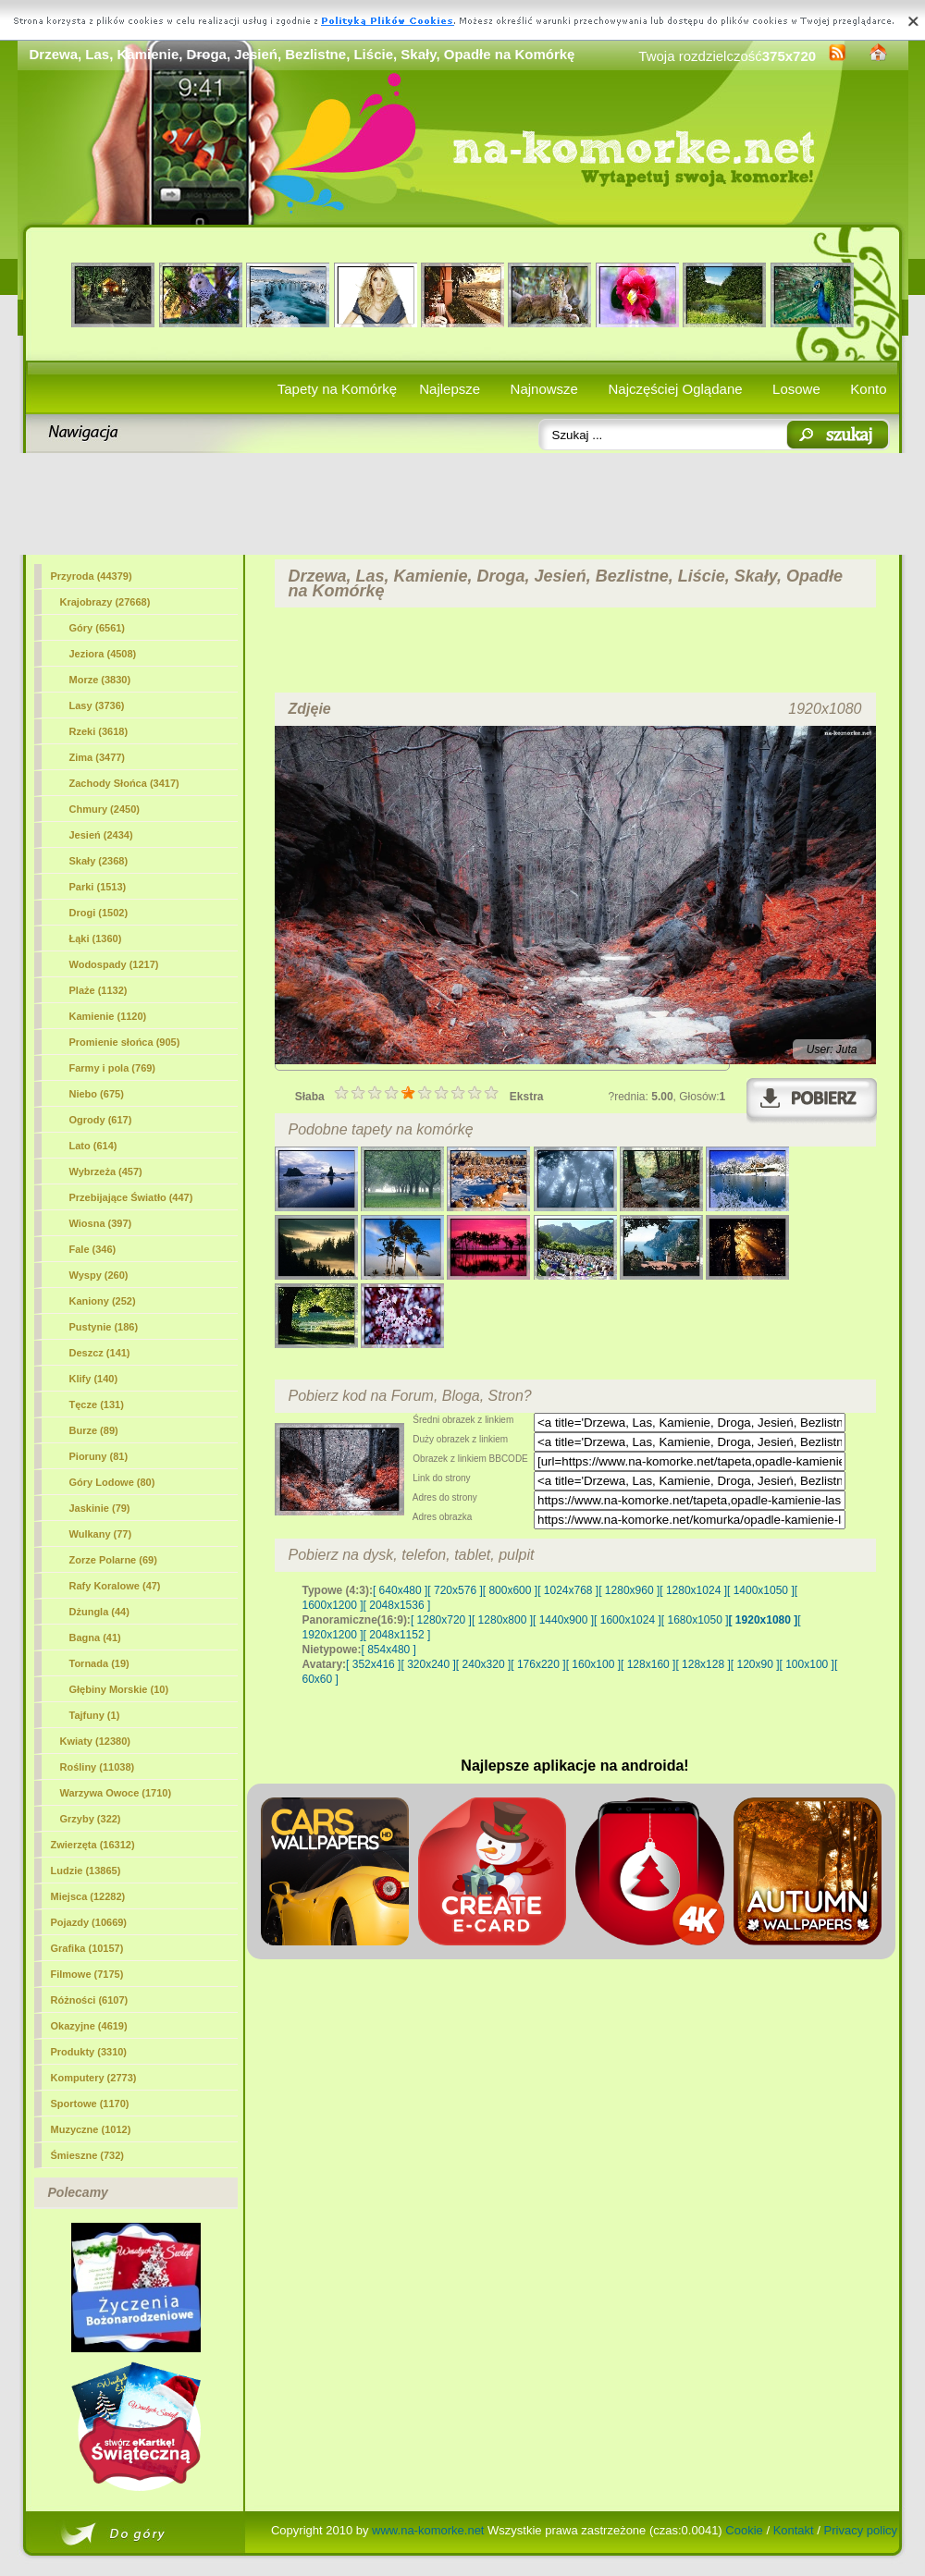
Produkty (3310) (89, 2051)
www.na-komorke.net (428, 2530)
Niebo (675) (96, 1093)
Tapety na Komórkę (337, 389)
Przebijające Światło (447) (131, 1197)
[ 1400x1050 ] (761, 1590)
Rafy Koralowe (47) (115, 1585)
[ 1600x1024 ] (627, 1619)
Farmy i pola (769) (112, 1067)
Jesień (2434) (101, 834)
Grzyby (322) (90, 1818)
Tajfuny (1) (94, 1715)
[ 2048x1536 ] (397, 1605)
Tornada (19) (99, 1663)
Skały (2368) (99, 860)
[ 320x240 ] (428, 1664)
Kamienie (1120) (108, 1016)
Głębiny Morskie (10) (119, 1689)
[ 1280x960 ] (629, 1590)
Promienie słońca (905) (124, 1042)
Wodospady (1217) (114, 964)
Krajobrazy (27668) (105, 601)
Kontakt (793, 2530)
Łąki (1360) (95, 938)
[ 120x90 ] (755, 1664)
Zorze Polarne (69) (113, 1559)
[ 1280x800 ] (502, 1619)
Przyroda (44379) (91, 576)
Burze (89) (93, 1430)
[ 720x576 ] (454, 1590)
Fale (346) (93, 1249)
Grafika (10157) (87, 1948)
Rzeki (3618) (99, 731)
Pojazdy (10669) (89, 1922)
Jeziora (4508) (103, 653)
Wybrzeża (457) (105, 1171)
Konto (868, 389)
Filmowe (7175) (87, 1974)
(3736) (97, 705)
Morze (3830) (100, 679)
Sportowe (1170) (90, 2103)
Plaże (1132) (98, 990)
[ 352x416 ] (373, 1664)
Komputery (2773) (94, 2077)
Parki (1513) (98, 886)
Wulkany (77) (100, 1533)
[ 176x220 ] (538, 1664)
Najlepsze (449, 389)
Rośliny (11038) (97, 1767)
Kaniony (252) (102, 1300)
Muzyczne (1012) (91, 2129)
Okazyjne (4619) (89, 2025)
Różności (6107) (90, 2000)
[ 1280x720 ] (441, 1619)
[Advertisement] (463, 504)
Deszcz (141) (99, 1352)
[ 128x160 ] (648, 1664)
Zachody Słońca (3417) (124, 783)
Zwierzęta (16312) (93, 1844)
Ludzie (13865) (86, 1870)
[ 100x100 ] (807, 1664)
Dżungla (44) (99, 1611)
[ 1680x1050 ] (695, 1619)
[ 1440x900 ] (563, 1619)
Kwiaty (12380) (95, 1741)
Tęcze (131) (96, 1404)
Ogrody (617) (100, 1119)
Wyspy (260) (99, 1275)
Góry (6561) (97, 627)
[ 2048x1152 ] (397, 1634)
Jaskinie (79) (99, 1508)
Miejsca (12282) (88, 1896)
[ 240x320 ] (483, 1664)
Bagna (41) (95, 1637)
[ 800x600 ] (510, 1590)
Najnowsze (544, 389)
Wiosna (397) (100, 1223)
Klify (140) (93, 1378)
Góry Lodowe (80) (112, 1482)
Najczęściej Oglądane (675, 389)
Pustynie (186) (104, 1326)
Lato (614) (93, 1145)
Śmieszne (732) (87, 2155)
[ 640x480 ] (400, 1590)
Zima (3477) (97, 757)
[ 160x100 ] (593, 1664)
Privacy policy (860, 2530)
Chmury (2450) (104, 809)
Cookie (743, 2530)
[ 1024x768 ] (567, 1590)
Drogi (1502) (99, 912)
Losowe (796, 389)
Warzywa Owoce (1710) (116, 1792)
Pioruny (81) (99, 1456)
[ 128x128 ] (702, 1664)
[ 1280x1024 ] (693, 1590)
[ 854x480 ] (389, 1649)
